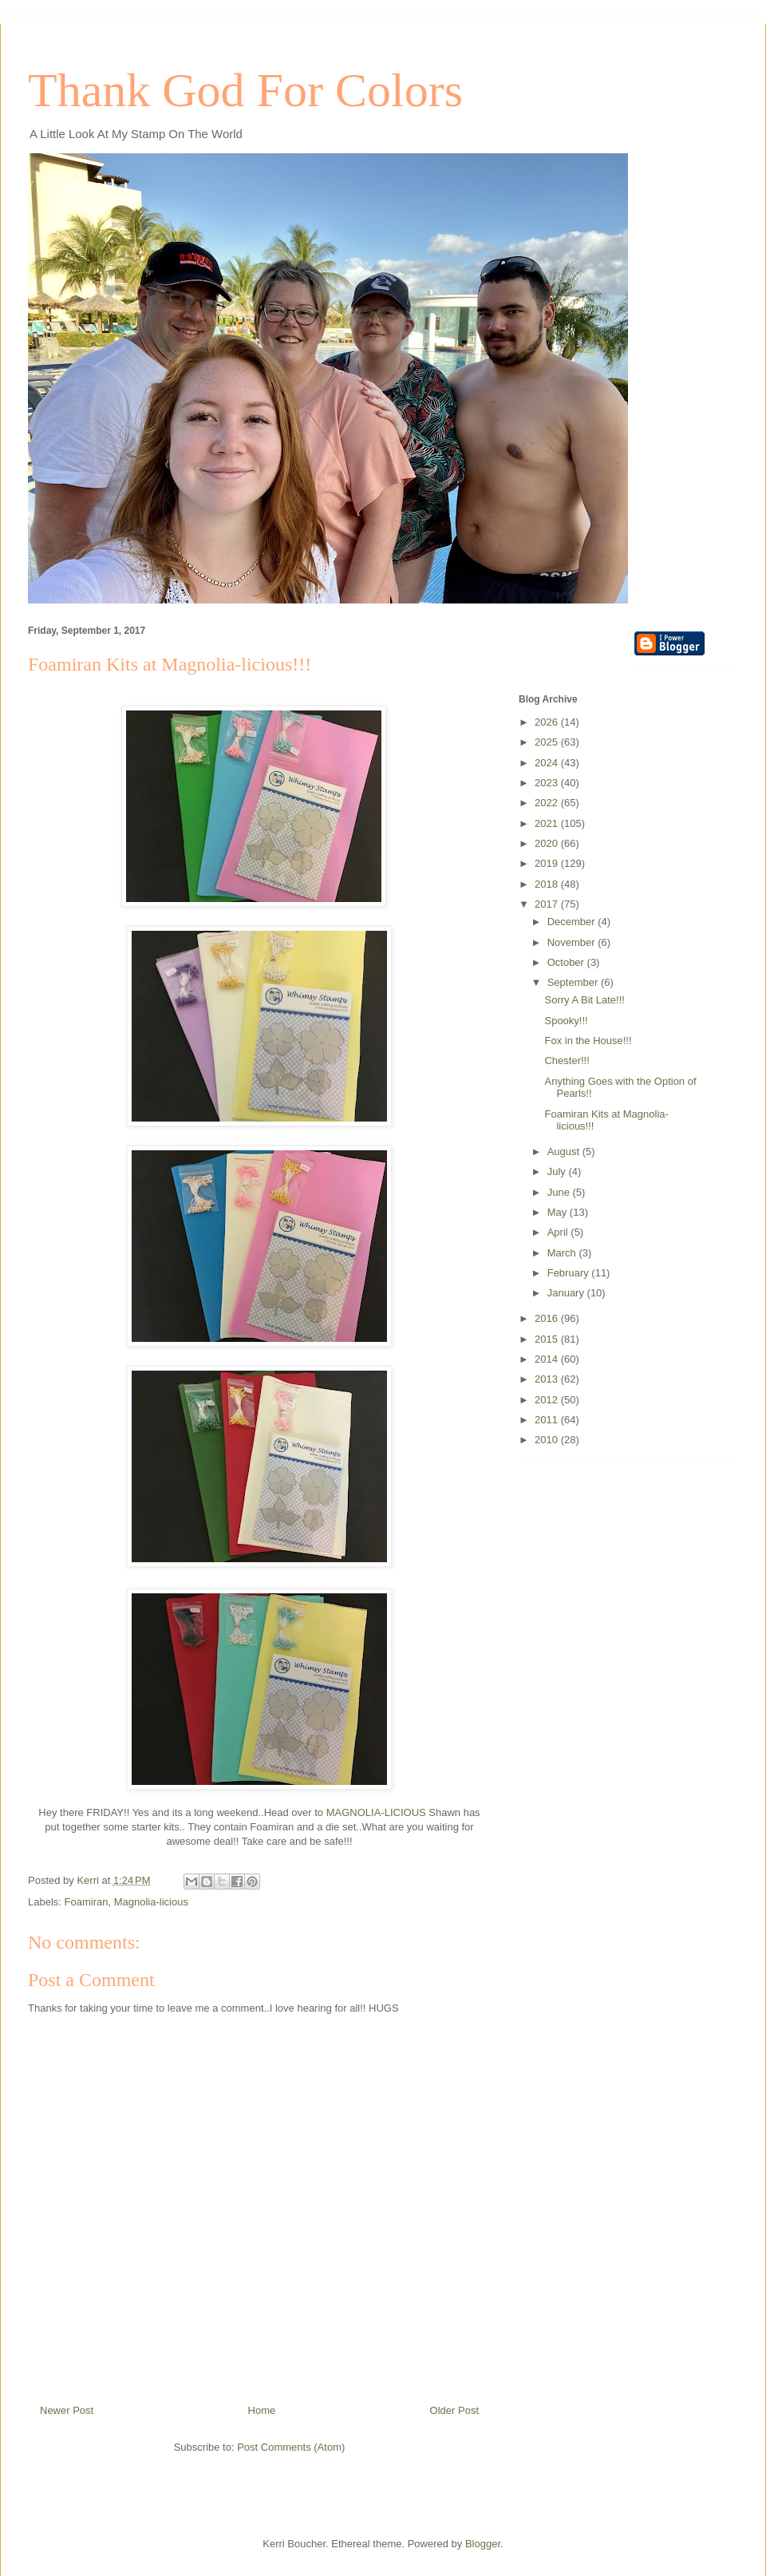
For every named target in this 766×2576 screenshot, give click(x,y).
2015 (548, 1339)
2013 (548, 1379)
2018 (548, 884)
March (563, 1253)
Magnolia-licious (151, 1902)
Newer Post (66, 2410)
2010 (548, 1440)
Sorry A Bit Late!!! (584, 1000)
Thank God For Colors (245, 90)
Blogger (482, 2544)
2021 (548, 823)
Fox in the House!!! (587, 1041)
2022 (548, 803)
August (564, 1151)
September (574, 982)
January (567, 1293)
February (569, 1273)
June (560, 1192)
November (572, 942)
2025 (548, 742)
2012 (548, 1400)
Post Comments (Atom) (291, 2447)
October (567, 962)
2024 (548, 763)
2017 (548, 904)
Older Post (454, 2410)
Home (262, 2410)
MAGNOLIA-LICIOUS (376, 1812)
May (558, 1212)
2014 (548, 1359)
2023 (548, 783)
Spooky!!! (565, 1021)
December (572, 922)
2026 (548, 722)
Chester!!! (566, 1060)
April (559, 1232)
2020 (548, 843)
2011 (548, 1420)
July (558, 1171)
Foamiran (87, 1902)
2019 (548, 863)
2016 (548, 1318)
